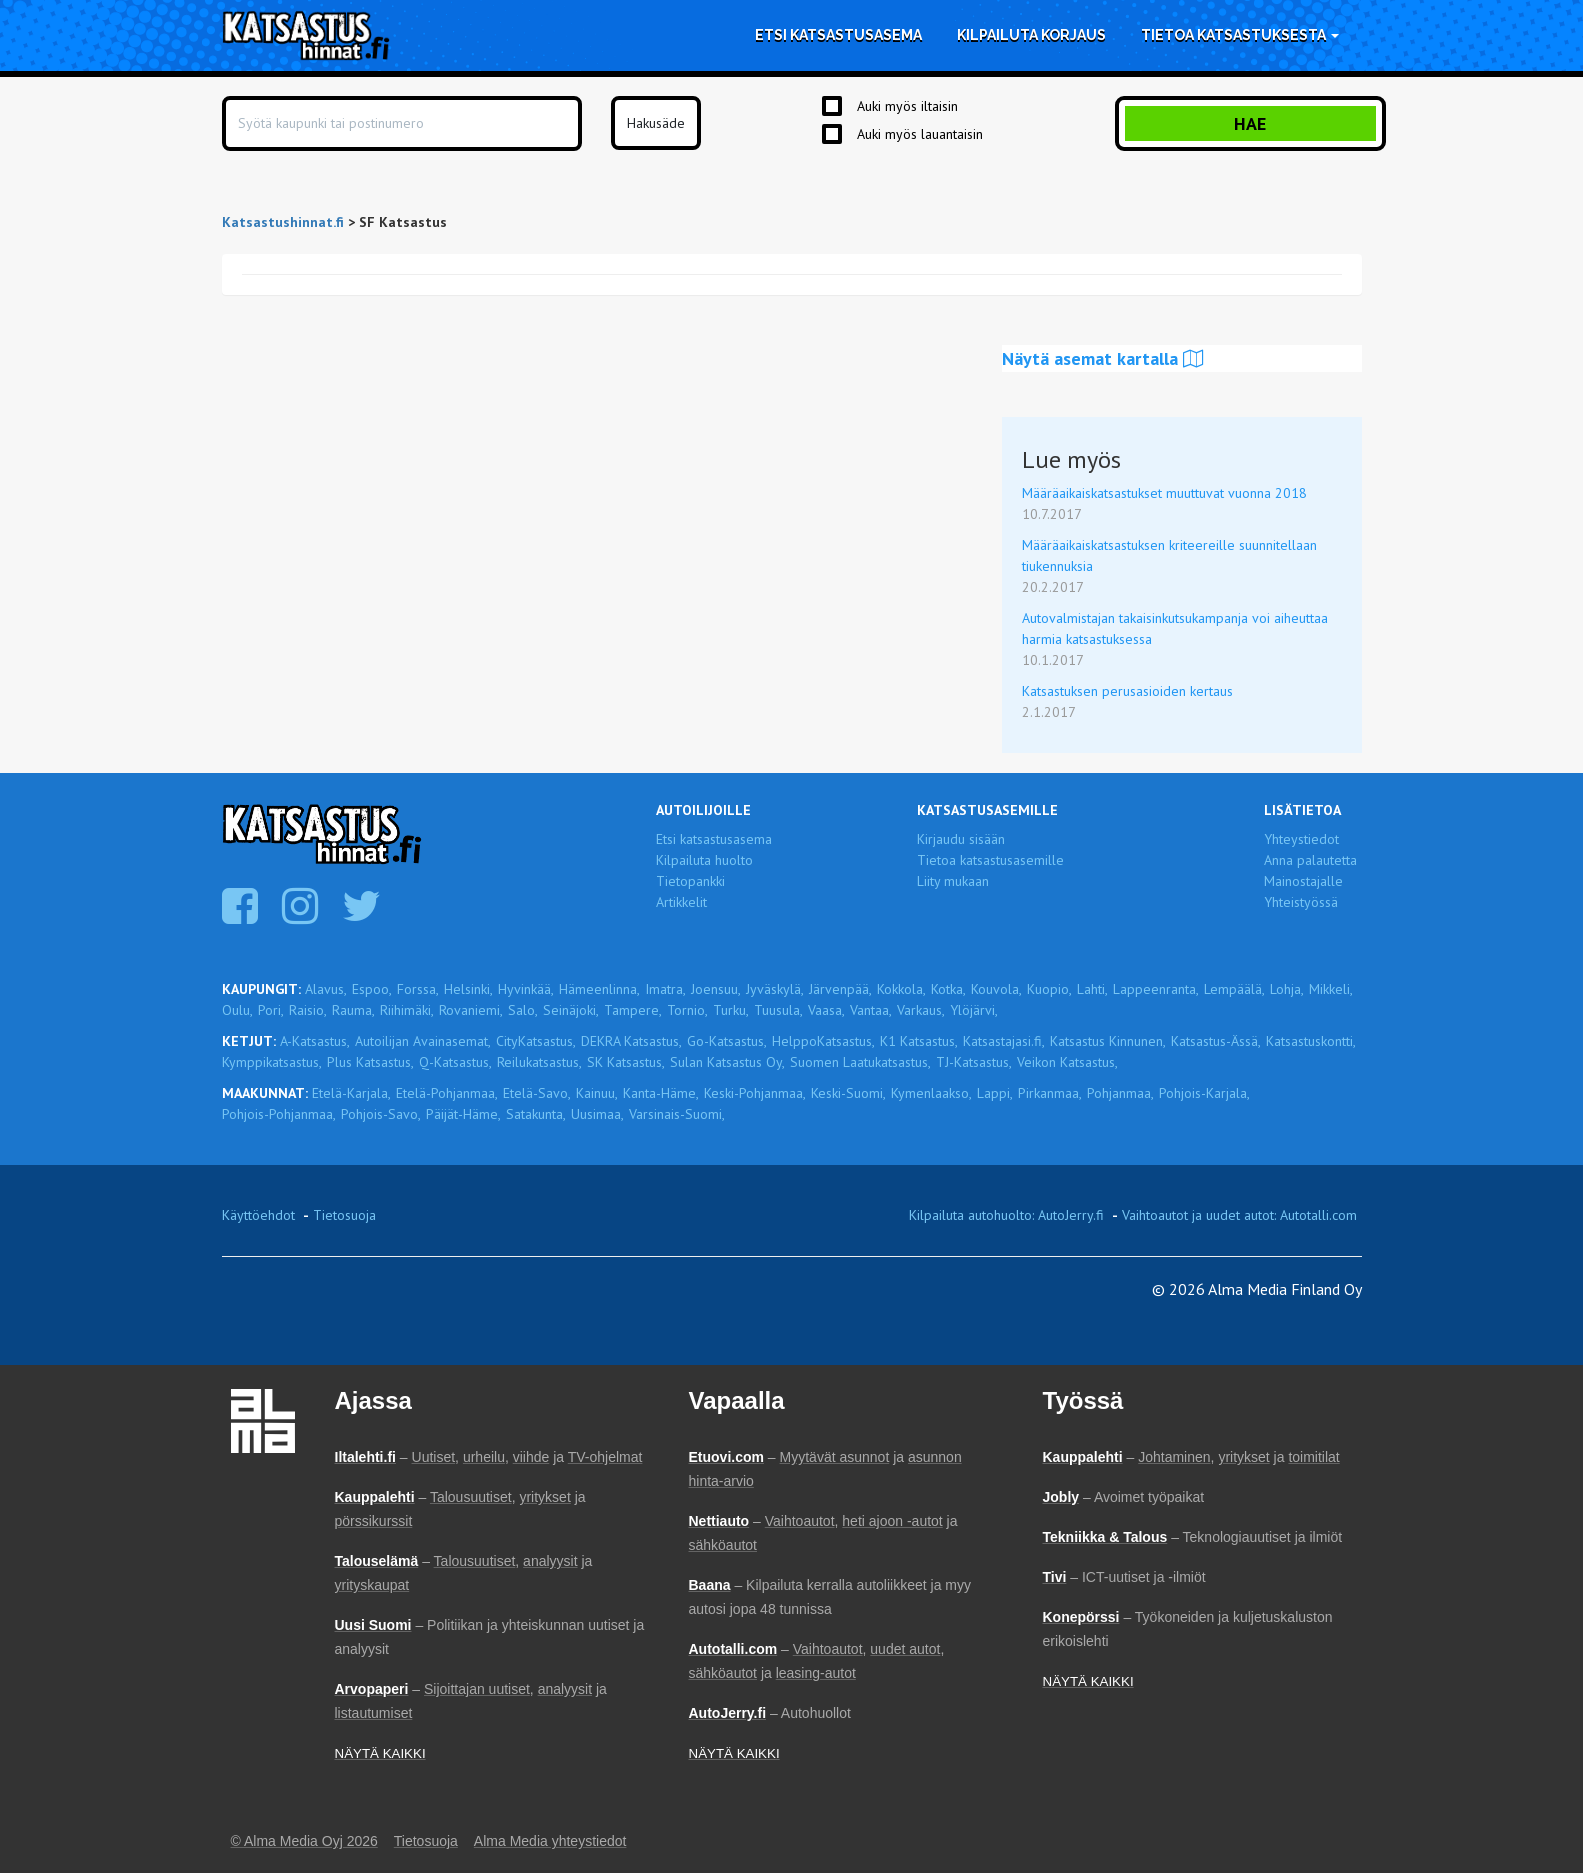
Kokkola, (901, 989)
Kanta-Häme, (661, 1093)
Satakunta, (536, 1114)
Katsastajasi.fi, (1004, 1041)
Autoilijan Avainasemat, (423, 1041)
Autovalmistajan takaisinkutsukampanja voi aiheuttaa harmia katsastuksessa (1175, 628)
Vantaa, (871, 1010)
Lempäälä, (1234, 989)
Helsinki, (468, 989)
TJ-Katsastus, (974, 1062)
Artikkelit (681, 902)
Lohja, (1287, 989)
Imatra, (665, 989)
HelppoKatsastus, (823, 1041)
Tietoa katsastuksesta (1240, 35)
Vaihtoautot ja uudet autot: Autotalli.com (1239, 1215)
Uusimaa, (597, 1114)
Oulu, (237, 1010)
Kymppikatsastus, (272, 1062)
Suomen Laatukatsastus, (860, 1062)
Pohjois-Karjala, (1204, 1093)
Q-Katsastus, (455, 1062)
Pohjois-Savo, (381, 1114)
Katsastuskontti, (1311, 1041)
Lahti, (1092, 989)
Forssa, (418, 989)
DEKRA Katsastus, (631, 1041)
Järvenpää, (840, 989)
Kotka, (948, 989)
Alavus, (326, 989)
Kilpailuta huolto (704, 860)
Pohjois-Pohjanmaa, (279, 1114)
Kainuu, (597, 1093)
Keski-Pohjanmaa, (755, 1093)
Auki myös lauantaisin (920, 134)
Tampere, (633, 1010)
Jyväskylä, (775, 989)
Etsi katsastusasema (838, 35)
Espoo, (372, 989)
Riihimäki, (407, 1010)
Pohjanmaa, (1120, 1093)
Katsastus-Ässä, (1216, 1041)
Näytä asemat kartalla (1103, 358)
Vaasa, (826, 1010)
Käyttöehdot (258, 1215)
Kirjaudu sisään (961, 839)
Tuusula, (778, 1010)
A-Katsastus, (315, 1041)
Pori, (271, 1010)
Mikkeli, (1331, 989)
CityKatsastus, (536, 1041)
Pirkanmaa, (1050, 1093)
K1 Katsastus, (919, 1041)
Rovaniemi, (471, 1010)
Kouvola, (996, 989)
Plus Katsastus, (370, 1062)
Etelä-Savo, (537, 1093)
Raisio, (308, 1010)
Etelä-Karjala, (351, 1093)
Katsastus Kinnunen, (1108, 1041)
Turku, (731, 1010)
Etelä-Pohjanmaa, (447, 1093)
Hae (1250, 123)
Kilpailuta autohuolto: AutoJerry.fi (1006, 1215)
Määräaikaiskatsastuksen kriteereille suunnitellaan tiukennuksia (1169, 555)
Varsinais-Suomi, (677, 1114)
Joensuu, (716, 989)
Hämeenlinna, (599, 989)
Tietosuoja (344, 1215)
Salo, (523, 1010)
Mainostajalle (1303, 881)
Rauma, (353, 1010)
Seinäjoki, (571, 1010)
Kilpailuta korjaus (1031, 35)
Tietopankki (690, 881)
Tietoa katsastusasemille (990, 860)
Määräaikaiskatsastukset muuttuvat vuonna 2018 (1164, 493)
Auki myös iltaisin (907, 106)
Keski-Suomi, (848, 1093)
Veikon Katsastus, (1067, 1062)
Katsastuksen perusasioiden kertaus (1127, 691)
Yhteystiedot (1301, 839)
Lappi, (995, 1093)
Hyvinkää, (526, 989)
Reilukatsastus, (539, 1062)
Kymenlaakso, (931, 1093)
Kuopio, (1049, 989)
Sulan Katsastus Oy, (727, 1062)
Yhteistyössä (1301, 902)
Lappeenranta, (1156, 989)
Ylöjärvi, (974, 1010)
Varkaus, (921, 1010)
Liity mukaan (953, 881)
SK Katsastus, (626, 1062)
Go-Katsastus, (727, 1041)
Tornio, (687, 1010)
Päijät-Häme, (463, 1114)
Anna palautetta (1310, 860)
